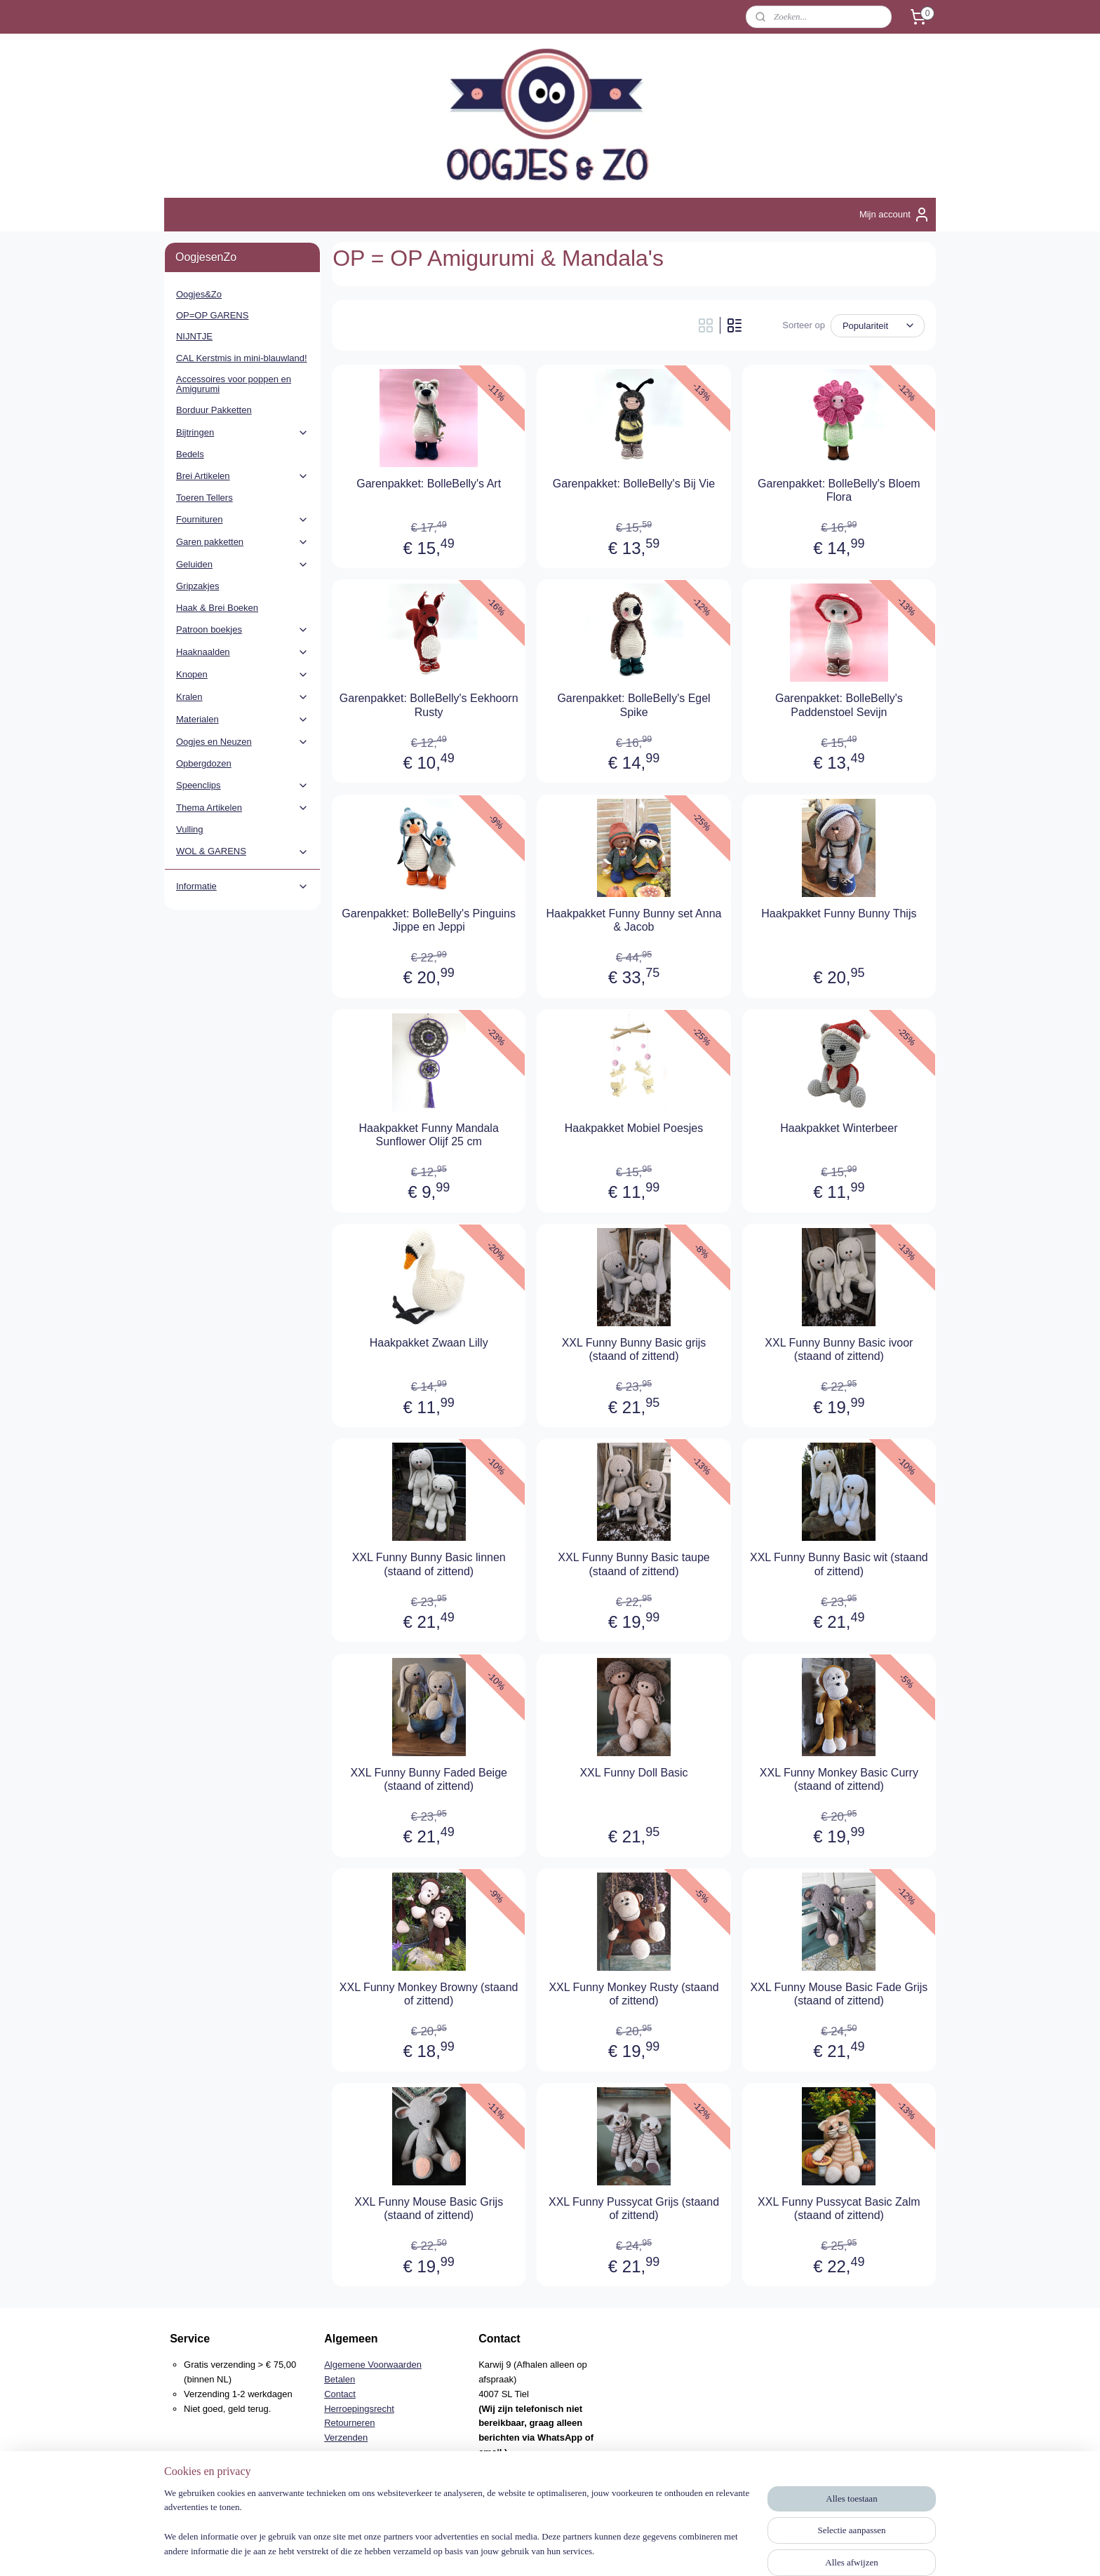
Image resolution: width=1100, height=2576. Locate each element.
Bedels (190, 454)
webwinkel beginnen (575, 2550)
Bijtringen (242, 432)
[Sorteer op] (877, 326)
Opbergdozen (204, 763)
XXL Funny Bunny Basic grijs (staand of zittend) (634, 1349)
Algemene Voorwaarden (373, 2364)
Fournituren (242, 519)
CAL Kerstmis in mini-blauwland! (241, 358)
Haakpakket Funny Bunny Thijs (838, 913)
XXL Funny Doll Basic (633, 1773)
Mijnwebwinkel (684, 2550)
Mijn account (894, 214)
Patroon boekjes (242, 629)
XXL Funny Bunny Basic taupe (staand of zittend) (633, 1564)
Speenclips (242, 785)
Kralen (242, 697)
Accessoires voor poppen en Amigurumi (233, 384)
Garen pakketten (242, 542)
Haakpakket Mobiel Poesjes (634, 1128)
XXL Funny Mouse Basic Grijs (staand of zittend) (428, 2208)
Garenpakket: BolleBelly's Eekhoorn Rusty (429, 704)
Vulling (189, 829)
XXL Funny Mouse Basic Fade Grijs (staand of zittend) (838, 1994)
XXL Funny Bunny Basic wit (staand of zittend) (839, 1564)
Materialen (242, 719)
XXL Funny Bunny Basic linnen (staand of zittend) (429, 1564)
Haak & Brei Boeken (217, 607)
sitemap (504, 2550)
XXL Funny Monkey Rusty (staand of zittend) (633, 1994)
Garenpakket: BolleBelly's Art (428, 484)
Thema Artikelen (242, 808)
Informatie (242, 886)
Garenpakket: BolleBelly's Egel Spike (633, 704)
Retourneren (349, 2422)
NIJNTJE (194, 336)
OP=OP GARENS (212, 315)
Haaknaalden (242, 652)
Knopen (242, 674)
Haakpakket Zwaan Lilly (429, 1343)
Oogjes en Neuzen (242, 742)
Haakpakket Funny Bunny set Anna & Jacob (634, 920)
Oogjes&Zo (199, 294)
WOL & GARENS (242, 851)
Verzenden (346, 2437)
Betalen (339, 2379)
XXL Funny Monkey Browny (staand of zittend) (429, 1994)
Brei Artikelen (242, 476)
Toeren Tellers (204, 497)
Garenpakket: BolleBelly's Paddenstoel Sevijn (839, 704)
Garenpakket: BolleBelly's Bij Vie (634, 484)
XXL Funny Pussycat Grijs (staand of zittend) (634, 2208)
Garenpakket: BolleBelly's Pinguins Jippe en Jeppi (429, 920)
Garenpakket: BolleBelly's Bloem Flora (839, 490)
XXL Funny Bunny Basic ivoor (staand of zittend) (839, 1349)
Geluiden (242, 564)
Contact (340, 2394)
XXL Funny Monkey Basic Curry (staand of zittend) (839, 1779)
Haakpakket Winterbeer (838, 1128)
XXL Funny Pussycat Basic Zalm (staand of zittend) (839, 2208)
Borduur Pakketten (214, 410)
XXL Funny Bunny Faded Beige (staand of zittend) (428, 1779)
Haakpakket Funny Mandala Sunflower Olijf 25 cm (429, 1134)
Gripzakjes (197, 586)
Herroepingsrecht (359, 2408)
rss (529, 2550)
